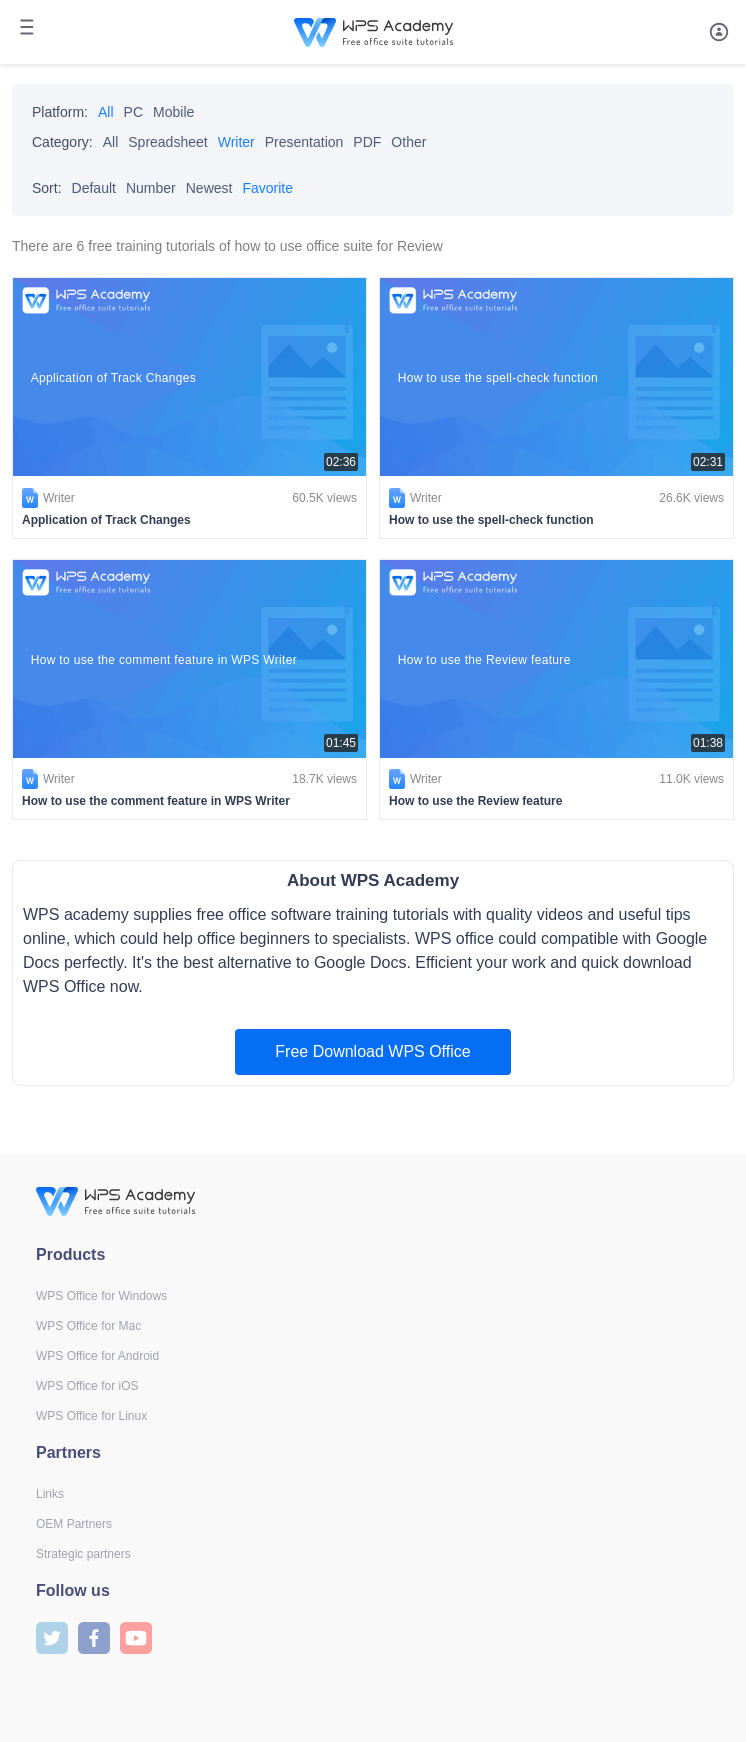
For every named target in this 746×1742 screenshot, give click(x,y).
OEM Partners (74, 1524)
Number (151, 188)
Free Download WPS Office (372, 1051)
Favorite (267, 188)
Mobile (173, 112)
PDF (367, 142)
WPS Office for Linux (91, 1416)
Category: (62, 142)
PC (133, 112)
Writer (236, 142)
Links (50, 1494)
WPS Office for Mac (88, 1326)
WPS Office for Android (97, 1356)
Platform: (60, 112)
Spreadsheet (167, 142)
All (106, 112)
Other (408, 142)
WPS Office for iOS (87, 1386)
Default (94, 188)
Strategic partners (83, 1554)
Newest (209, 188)
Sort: (47, 188)
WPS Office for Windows (101, 1296)
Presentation (304, 142)
